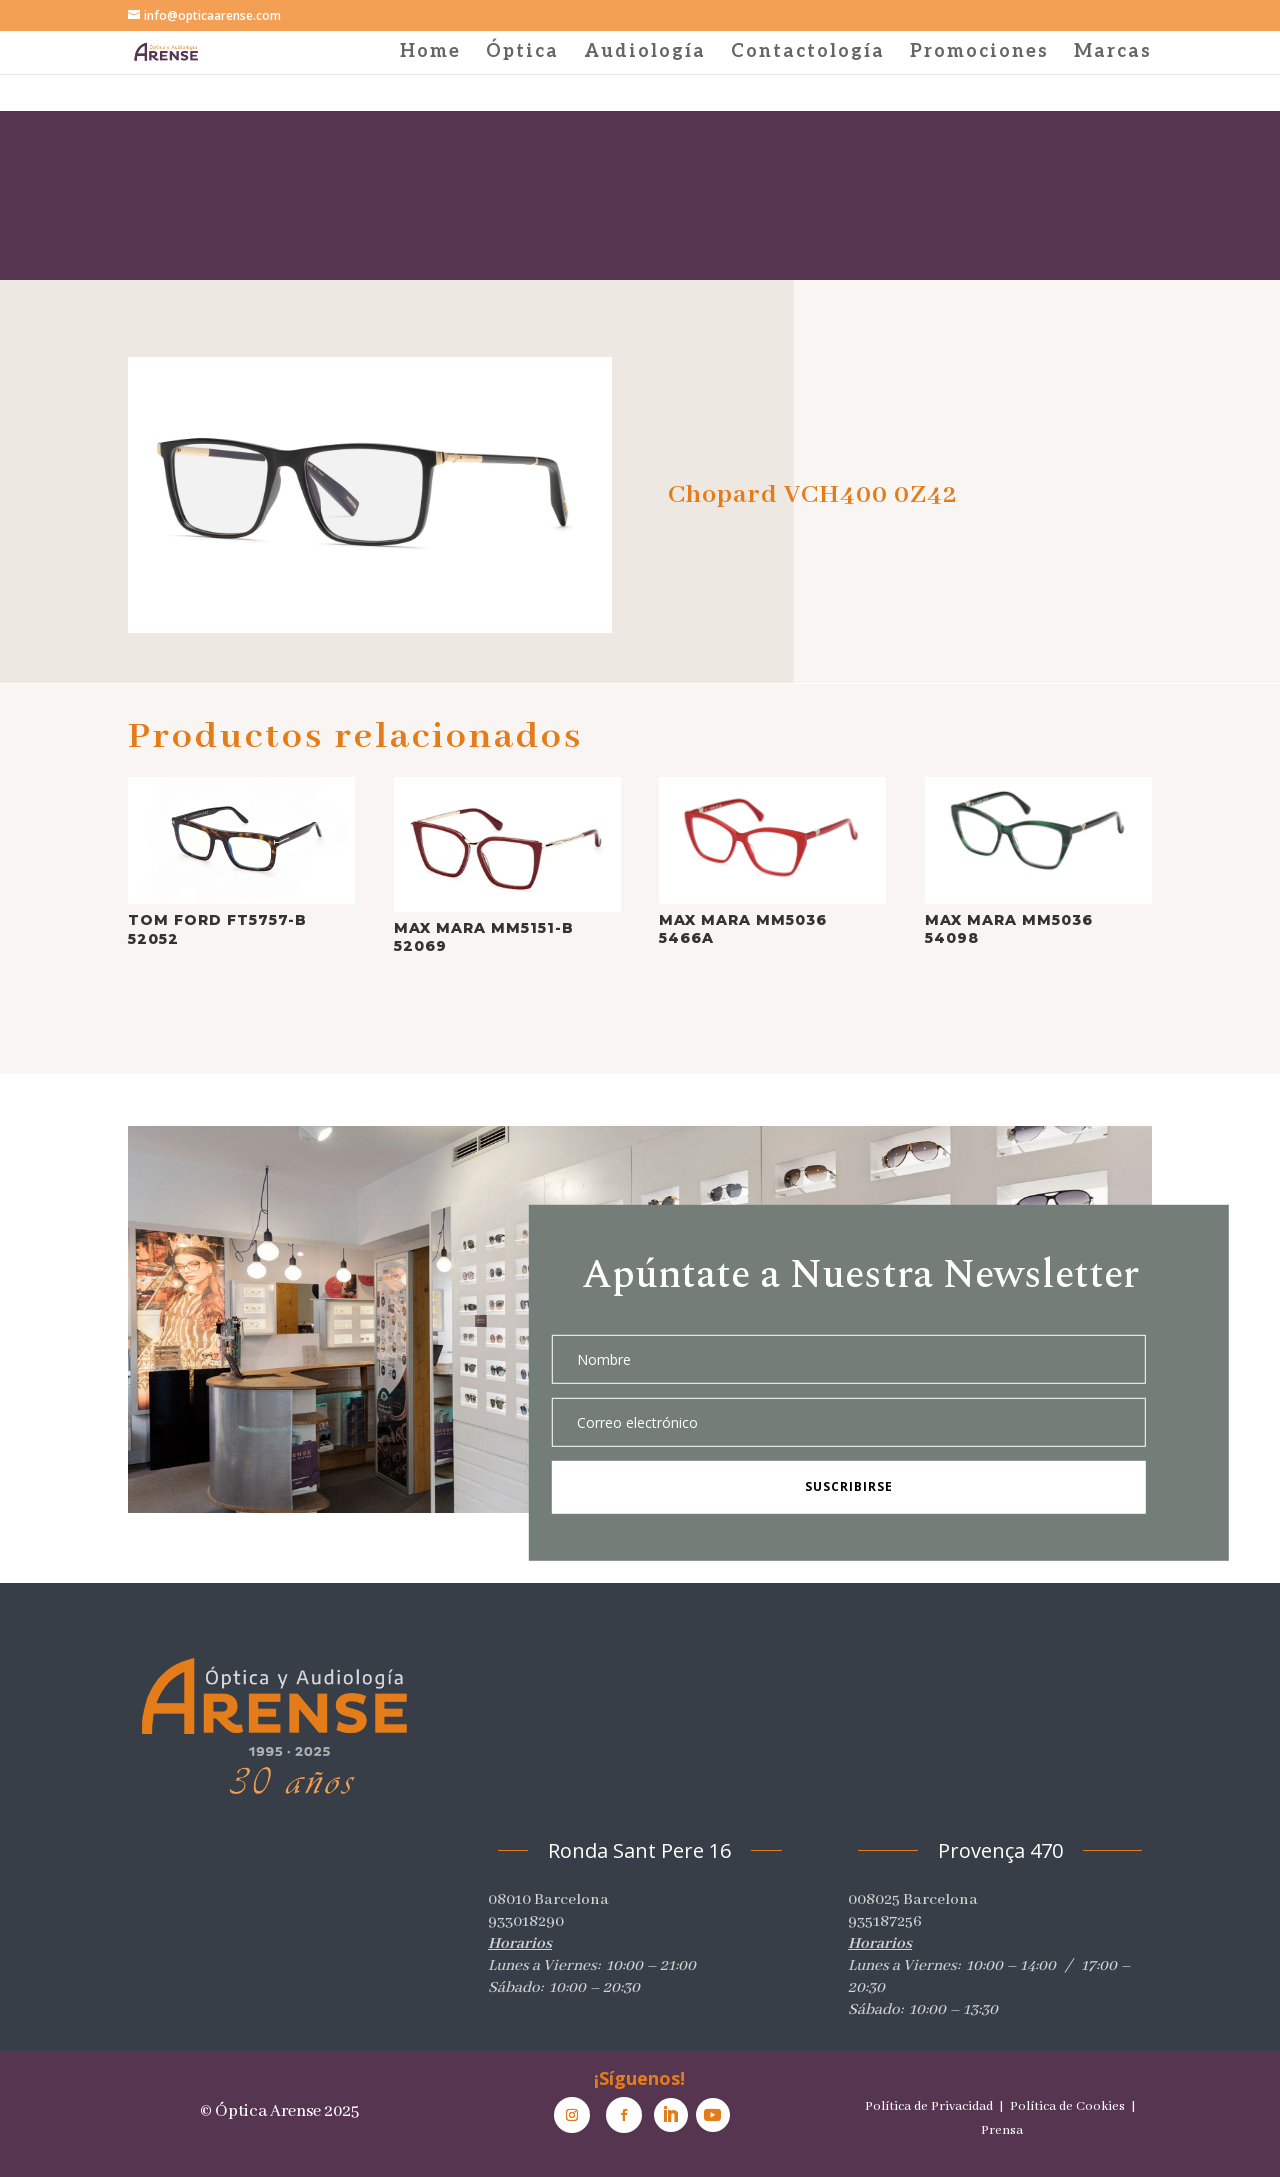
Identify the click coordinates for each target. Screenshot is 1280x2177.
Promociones (979, 53)
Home (430, 53)
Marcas (1113, 53)
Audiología (645, 53)
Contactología (808, 53)
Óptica (522, 53)
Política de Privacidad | (936, 2106)
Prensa (1002, 2130)
